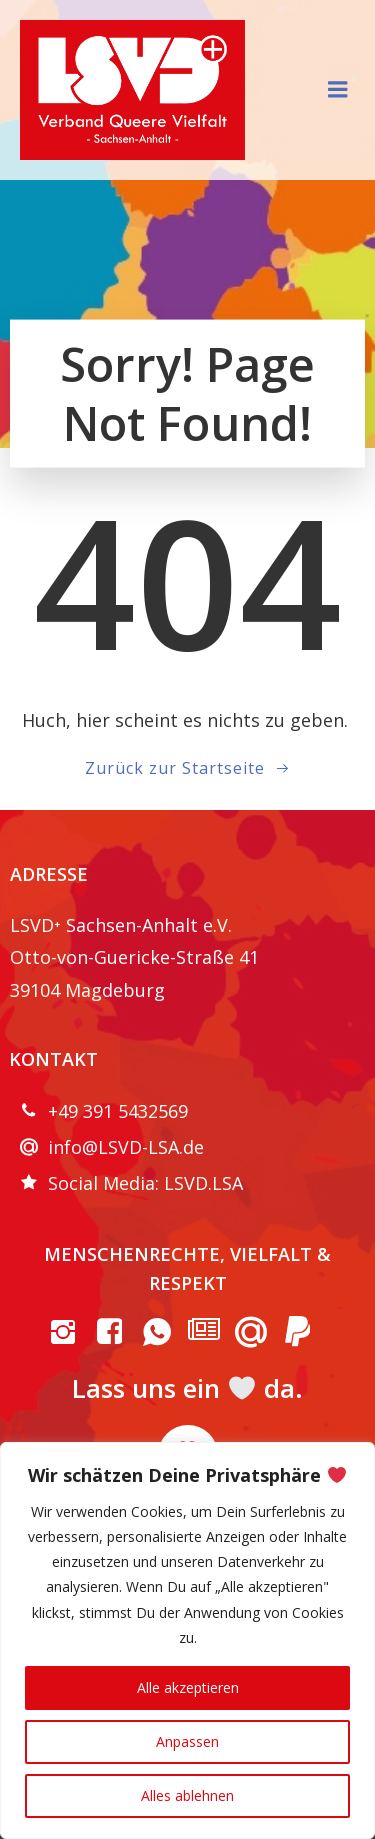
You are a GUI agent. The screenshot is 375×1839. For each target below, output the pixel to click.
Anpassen (187, 1741)
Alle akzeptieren (188, 1687)
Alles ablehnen (187, 1795)
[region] (187, 1640)
